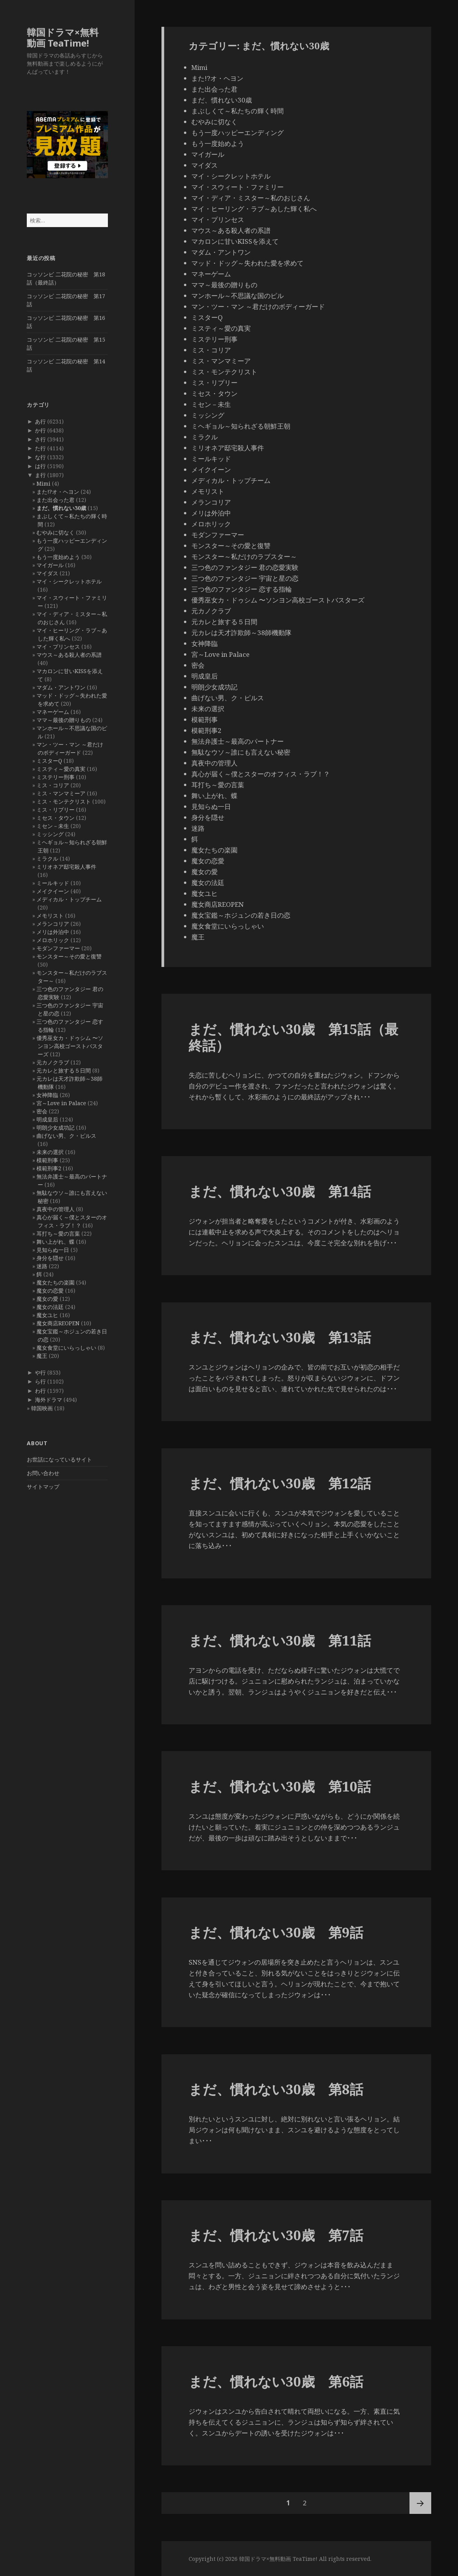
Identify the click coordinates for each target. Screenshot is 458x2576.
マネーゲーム (52, 711)
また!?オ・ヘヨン (57, 491)
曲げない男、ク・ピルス (66, 1135)
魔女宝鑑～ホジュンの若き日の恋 (240, 915)
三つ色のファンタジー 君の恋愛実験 (244, 567)
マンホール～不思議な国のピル (237, 295)
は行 (40, 466)
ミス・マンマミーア (60, 793)
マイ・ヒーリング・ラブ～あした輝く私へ (254, 208)
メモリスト (50, 915)
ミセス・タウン (55, 817)
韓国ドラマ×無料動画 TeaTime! (63, 37)
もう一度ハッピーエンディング (237, 132)
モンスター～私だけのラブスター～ (244, 556)
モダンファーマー (58, 948)
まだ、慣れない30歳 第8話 (276, 2089)
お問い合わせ (43, 1473)
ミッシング (50, 834)
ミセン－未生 (52, 826)
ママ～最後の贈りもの (63, 720)
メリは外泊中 (52, 932)
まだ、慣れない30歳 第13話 (280, 1337)
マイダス (47, 573)
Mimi (43, 483)
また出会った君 (55, 499)
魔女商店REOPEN (58, 1323)
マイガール (50, 565)
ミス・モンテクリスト (63, 801)
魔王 (41, 1355)
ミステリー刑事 (55, 777)
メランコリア (52, 923)
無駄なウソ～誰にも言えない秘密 (240, 752)
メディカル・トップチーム (69, 899)
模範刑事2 (48, 1168)
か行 (40, 430)
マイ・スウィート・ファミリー (237, 186)
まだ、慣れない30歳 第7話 (276, 2235)
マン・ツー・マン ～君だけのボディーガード (258, 306)
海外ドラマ (48, 1399)
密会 (41, 1111)
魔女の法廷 (50, 1307)
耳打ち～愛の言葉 (58, 1233)
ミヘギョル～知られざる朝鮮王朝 (240, 426)
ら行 (40, 1381)
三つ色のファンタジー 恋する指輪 (241, 589)
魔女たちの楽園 (55, 1282)
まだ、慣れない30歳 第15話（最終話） (293, 1037)
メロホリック (52, 940)
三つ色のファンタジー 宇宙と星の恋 (244, 578)
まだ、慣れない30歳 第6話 (276, 2381)
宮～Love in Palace (61, 1103)
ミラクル (47, 858)
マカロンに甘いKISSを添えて (235, 241)
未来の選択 (50, 1152)
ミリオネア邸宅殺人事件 (66, 866)
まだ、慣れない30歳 (61, 508)
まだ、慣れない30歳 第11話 (280, 1640)
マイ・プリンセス (58, 646)
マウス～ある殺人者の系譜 (69, 654)
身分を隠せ (50, 1258)
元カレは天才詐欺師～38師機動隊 (241, 632)
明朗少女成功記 (55, 1127)
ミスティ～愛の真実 (60, 768)
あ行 (40, 421)
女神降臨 (47, 1095)
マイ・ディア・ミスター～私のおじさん (250, 197)
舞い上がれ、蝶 (55, 1241)
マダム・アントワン (60, 687)
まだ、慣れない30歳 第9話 (276, 1932)
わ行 (40, 1390)
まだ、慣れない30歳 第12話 (280, 1483)
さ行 (40, 439)
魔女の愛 (47, 1298)
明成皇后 (47, 1119)
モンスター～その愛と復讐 (69, 956)
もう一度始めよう (58, 557)
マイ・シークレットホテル (69, 581)
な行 (40, 457)
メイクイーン (52, 891)
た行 (40, 448)
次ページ (420, 2503)
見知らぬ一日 (52, 1249)
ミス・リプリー (55, 809)
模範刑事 (47, 1160)
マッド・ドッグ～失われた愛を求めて (247, 263)
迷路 (41, 1266)
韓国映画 (42, 1408)
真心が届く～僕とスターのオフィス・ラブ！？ (260, 773)
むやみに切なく (55, 532)
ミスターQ (49, 760)
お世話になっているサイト (59, 1459)
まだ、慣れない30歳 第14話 (280, 1191)
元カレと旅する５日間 (63, 1070)
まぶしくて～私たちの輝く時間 (237, 110)
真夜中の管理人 (55, 1209)
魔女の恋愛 (50, 1290)
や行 (40, 1372)
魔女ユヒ (47, 1315)
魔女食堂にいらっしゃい (66, 1347)
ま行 (40, 475)
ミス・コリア (52, 785)
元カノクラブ (52, 1062)
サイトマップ (43, 1486)
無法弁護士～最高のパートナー (237, 741)
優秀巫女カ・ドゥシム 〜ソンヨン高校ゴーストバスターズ (69, 1046)
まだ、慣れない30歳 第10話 (280, 1786)
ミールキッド (52, 883)
